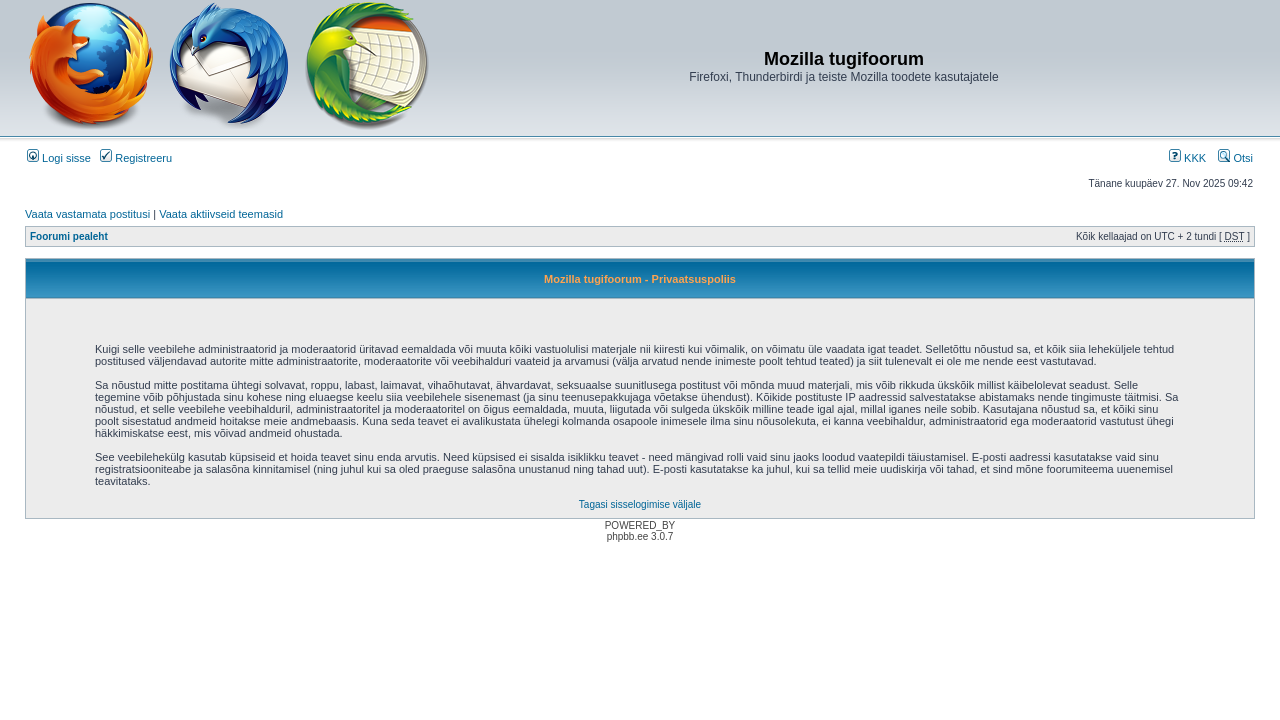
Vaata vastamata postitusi (87, 214)
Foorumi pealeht (69, 236)
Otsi (1235, 158)
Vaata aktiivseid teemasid (221, 214)
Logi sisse (59, 158)
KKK (1187, 158)
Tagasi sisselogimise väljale (640, 504)
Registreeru (136, 158)
